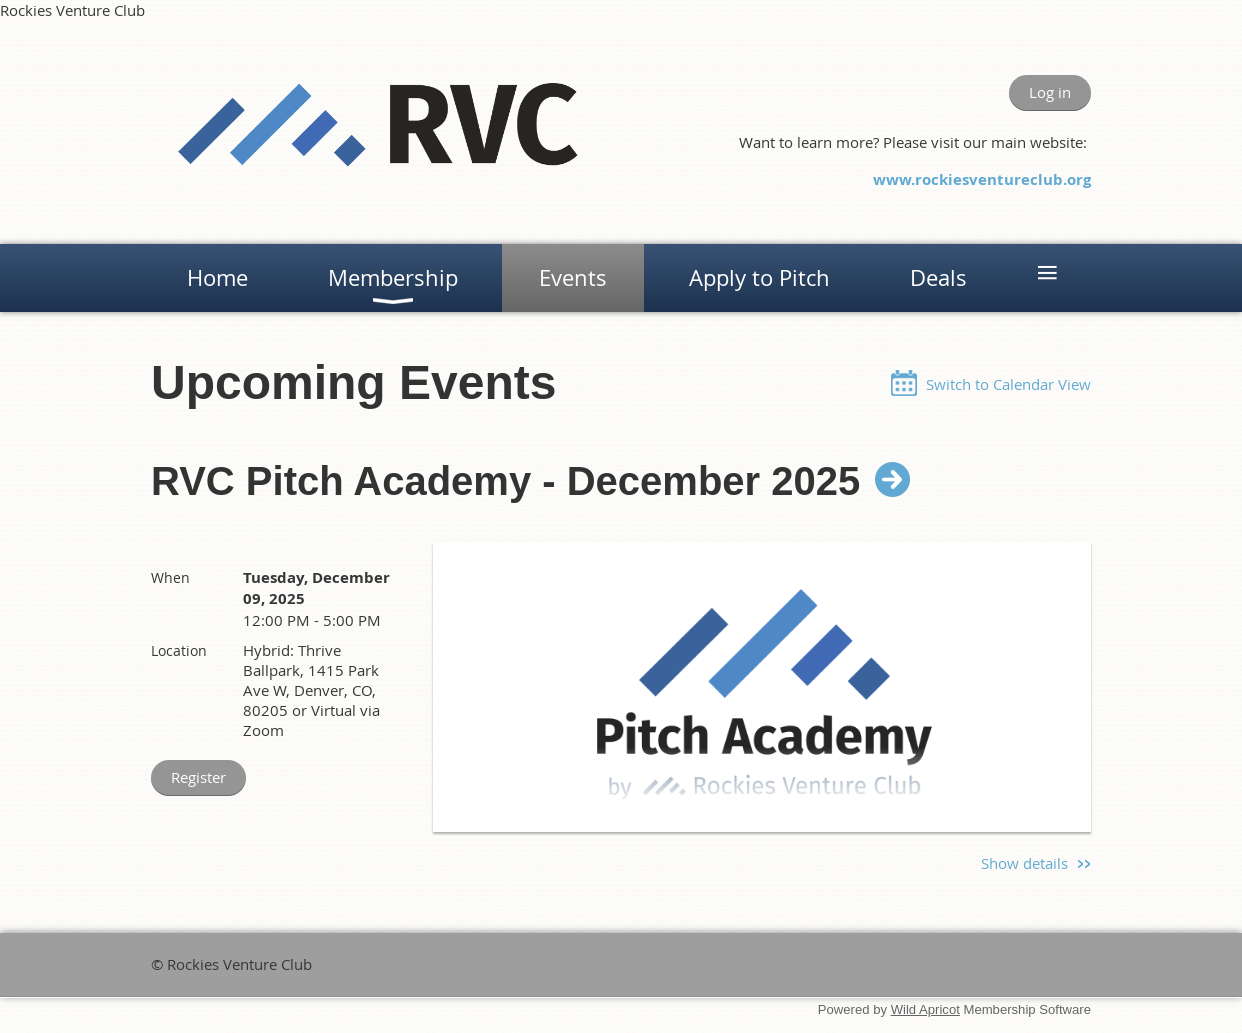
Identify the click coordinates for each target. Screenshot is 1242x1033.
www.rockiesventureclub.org (982, 179)
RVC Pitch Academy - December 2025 (505, 481)
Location (179, 650)
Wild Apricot (925, 1009)
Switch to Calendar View (1008, 384)
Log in (1050, 92)
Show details (1024, 863)
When (170, 577)
